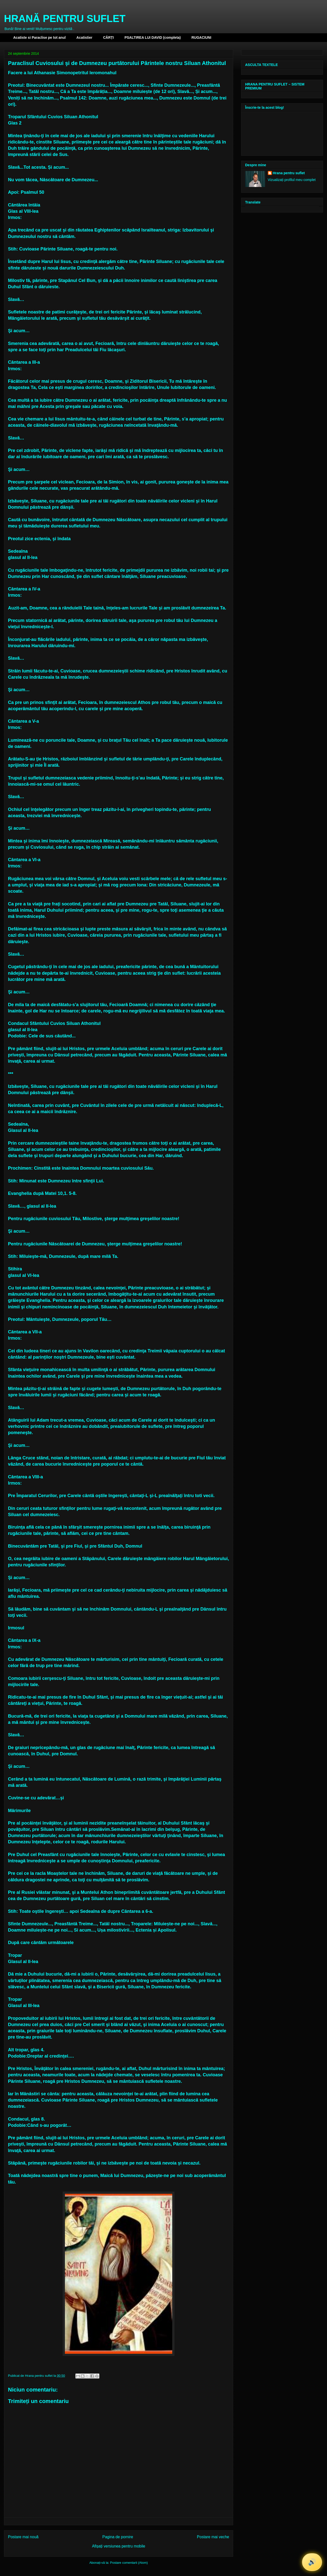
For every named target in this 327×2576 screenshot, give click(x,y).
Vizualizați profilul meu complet (292, 180)
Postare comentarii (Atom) (129, 2563)
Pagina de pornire (117, 2537)
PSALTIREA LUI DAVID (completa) (153, 37)
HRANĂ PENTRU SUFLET (65, 18)
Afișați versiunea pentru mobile (118, 2546)
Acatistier (84, 37)
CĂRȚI (108, 37)
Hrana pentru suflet (289, 173)
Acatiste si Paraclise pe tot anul (39, 37)
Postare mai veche (213, 2537)
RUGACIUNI (201, 37)
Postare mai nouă (23, 2537)
